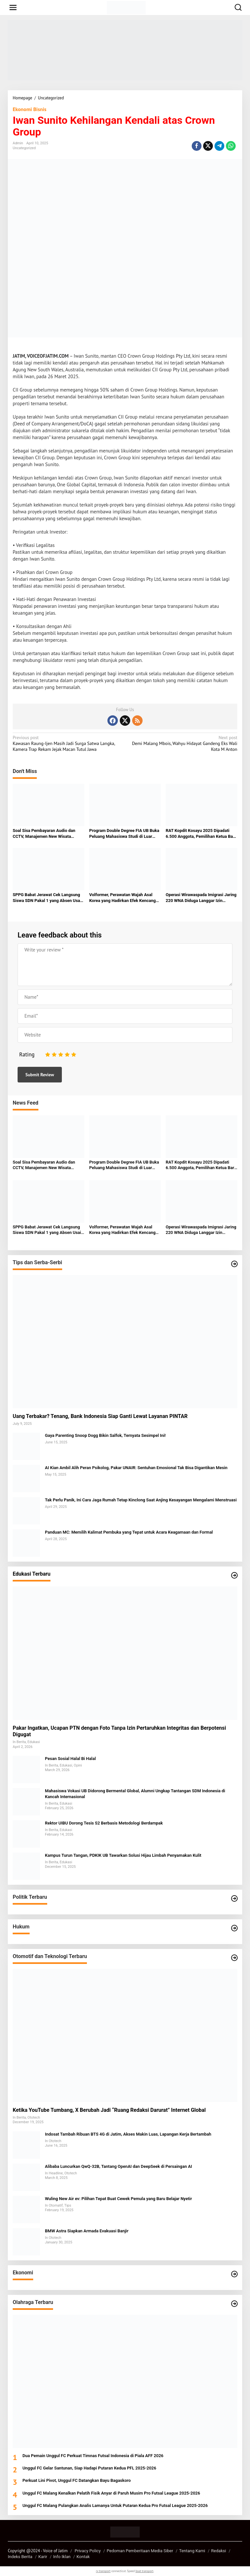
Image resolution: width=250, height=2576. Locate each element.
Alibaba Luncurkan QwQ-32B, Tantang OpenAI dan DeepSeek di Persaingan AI (118, 2166)
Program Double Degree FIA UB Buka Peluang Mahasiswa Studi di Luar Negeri (124, 833)
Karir (42, 2556)
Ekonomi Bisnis (29, 109)
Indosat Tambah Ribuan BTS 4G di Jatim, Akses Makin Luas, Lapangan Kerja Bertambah (128, 2134)
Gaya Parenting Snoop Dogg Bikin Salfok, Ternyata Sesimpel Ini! (105, 1435)
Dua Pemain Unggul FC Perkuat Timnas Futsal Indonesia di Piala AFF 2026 (92, 2455)
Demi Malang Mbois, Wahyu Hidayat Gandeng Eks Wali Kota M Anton (183, 743)
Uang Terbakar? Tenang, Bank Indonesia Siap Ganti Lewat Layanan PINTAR (100, 1416)
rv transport (103, 2571)
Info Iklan (61, 2556)
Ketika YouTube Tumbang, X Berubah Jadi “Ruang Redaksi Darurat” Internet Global (109, 2110)
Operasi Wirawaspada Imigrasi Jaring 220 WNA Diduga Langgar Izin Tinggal (201, 898)
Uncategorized (24, 148)
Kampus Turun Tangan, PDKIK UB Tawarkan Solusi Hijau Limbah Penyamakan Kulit (123, 1855)
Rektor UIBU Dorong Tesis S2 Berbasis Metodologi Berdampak (104, 1823)
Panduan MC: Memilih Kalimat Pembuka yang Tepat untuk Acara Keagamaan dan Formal (129, 1532)
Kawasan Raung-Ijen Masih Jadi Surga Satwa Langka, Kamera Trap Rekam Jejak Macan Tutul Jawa (66, 743)
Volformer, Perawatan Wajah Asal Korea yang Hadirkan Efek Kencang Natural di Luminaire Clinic (122, 898)
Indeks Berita (20, 2556)
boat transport (144, 2571)
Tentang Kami (192, 2550)
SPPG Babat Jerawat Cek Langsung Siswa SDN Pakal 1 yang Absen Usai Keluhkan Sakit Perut (47, 898)
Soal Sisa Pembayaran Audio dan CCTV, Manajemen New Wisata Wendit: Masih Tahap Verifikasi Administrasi (44, 833)
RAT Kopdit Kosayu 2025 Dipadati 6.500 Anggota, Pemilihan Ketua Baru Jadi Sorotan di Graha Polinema (201, 833)
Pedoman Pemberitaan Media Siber (140, 2550)
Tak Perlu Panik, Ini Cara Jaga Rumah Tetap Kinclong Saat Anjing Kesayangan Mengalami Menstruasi (141, 1499)
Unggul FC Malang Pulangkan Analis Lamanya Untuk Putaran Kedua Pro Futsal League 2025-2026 (115, 2505)
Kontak (83, 2556)
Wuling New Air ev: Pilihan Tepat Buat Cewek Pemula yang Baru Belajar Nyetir (118, 2198)
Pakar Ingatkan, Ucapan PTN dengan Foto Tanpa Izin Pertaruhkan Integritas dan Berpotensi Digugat (119, 1731)
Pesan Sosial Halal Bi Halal (70, 1758)
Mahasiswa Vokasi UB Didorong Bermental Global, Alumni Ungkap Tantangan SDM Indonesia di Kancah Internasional (135, 1793)
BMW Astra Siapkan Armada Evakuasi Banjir (87, 2230)
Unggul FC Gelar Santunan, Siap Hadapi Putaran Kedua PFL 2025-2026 (89, 2468)
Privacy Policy (88, 2550)
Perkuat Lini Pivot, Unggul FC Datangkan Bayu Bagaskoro (76, 2480)
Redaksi (218, 2550)
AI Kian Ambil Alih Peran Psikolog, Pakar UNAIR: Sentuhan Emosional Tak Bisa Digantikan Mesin (136, 1467)
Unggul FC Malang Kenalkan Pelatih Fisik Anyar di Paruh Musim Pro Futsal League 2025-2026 (111, 2493)
